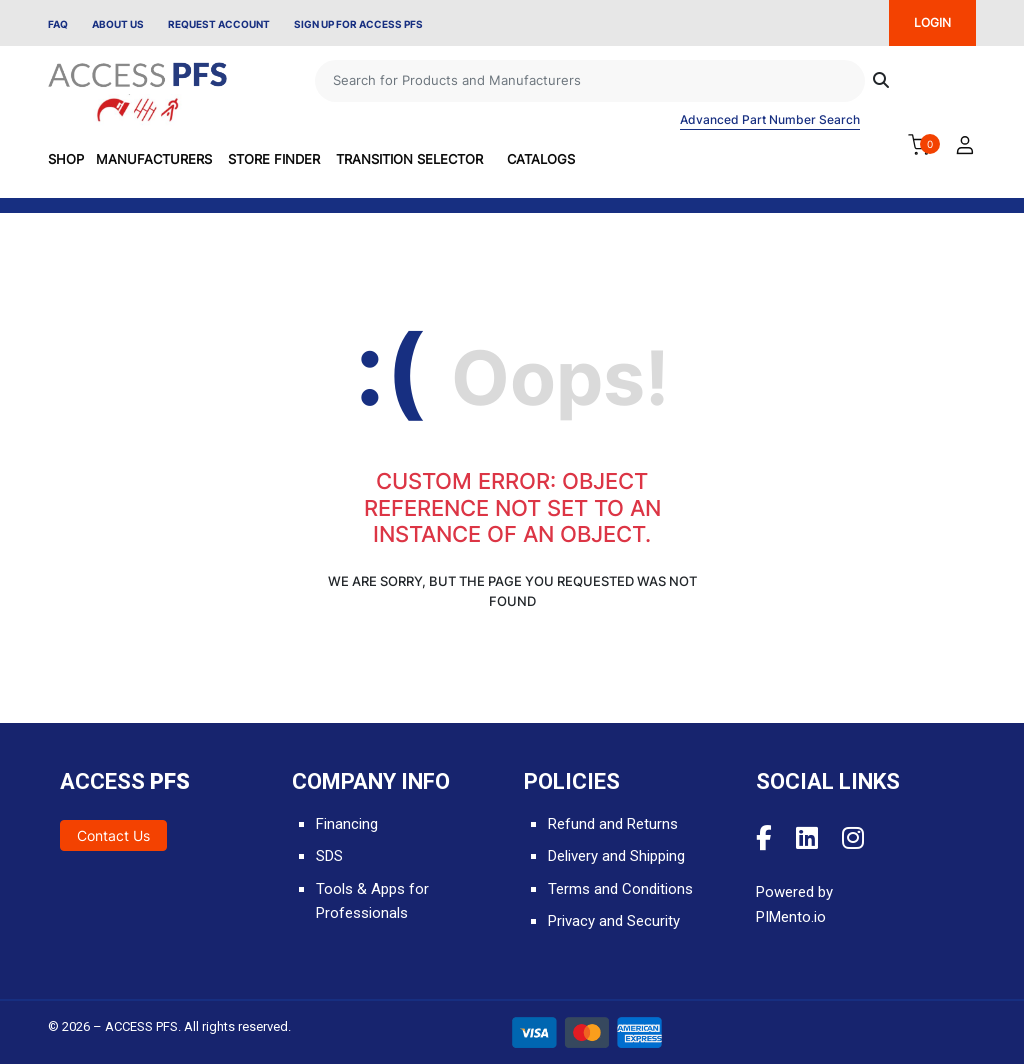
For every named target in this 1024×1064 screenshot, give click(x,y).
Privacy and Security (614, 921)
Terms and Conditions (620, 889)
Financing (347, 824)
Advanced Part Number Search (770, 119)
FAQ (58, 24)
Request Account (219, 24)
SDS (329, 856)
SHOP (66, 159)
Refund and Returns (613, 824)
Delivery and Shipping (616, 856)
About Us (118, 24)
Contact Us (113, 835)
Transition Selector (409, 159)
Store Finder (274, 159)
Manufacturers (154, 159)
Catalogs (541, 159)
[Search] (590, 81)
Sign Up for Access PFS (358, 24)
